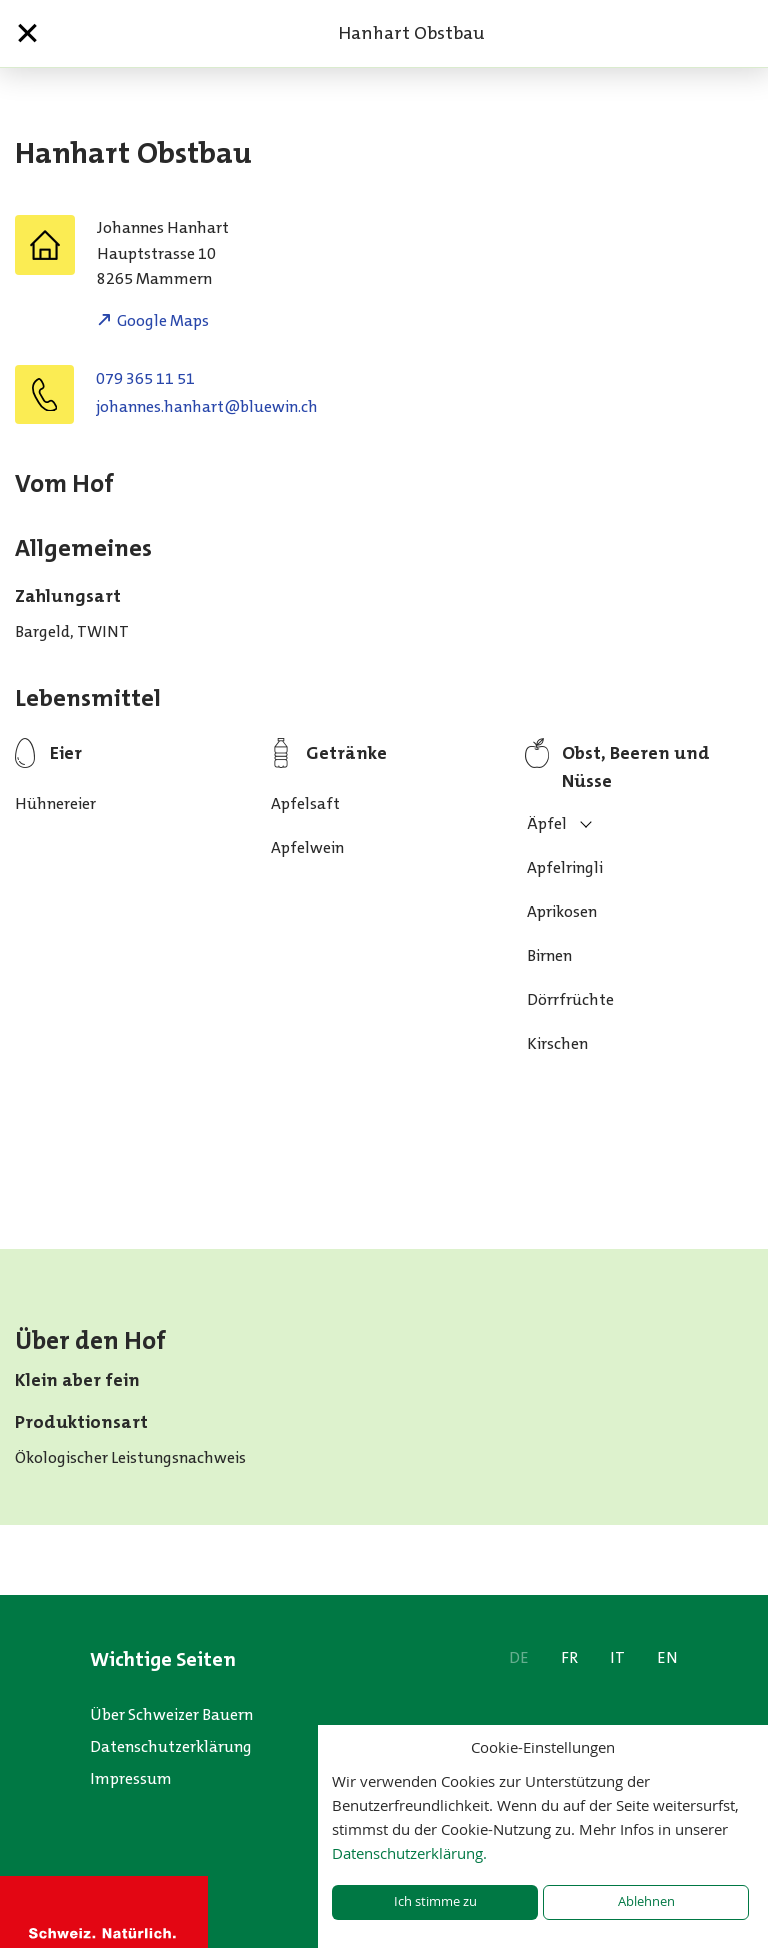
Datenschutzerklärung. (409, 1853)
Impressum (131, 1778)
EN (667, 1657)
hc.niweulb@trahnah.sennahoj (207, 406)
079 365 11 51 (145, 378)
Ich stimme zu (435, 1901)
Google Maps (163, 320)
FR (569, 1657)
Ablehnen (646, 1901)
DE (519, 1657)
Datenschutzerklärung (171, 1746)
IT (617, 1657)
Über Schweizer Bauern (171, 1714)
